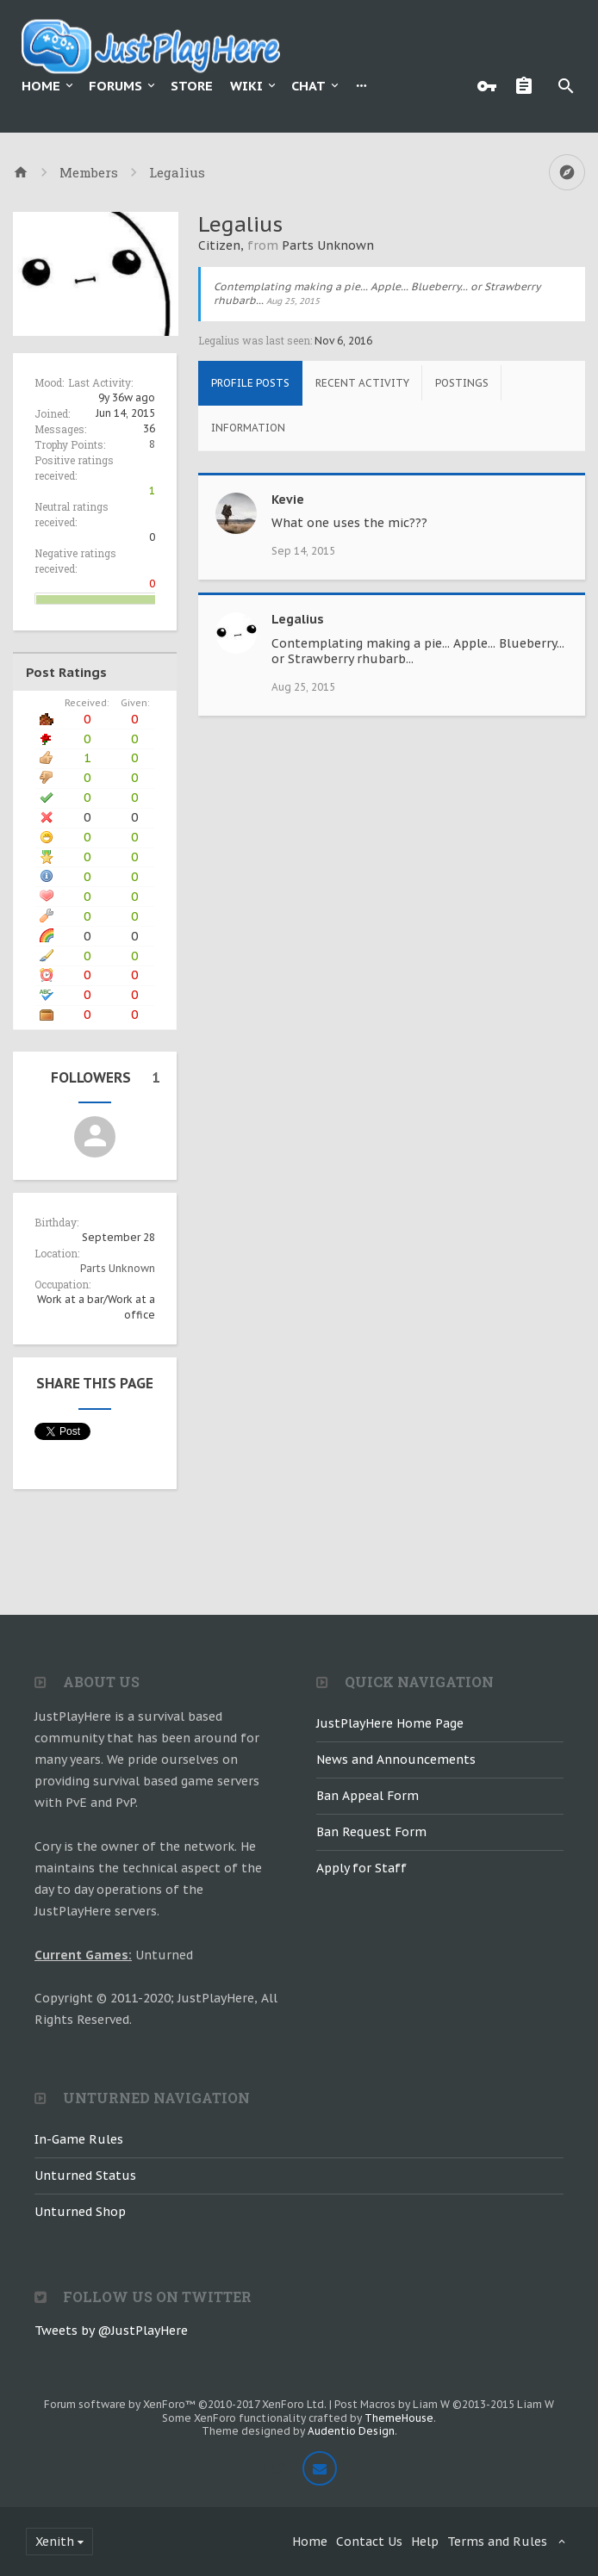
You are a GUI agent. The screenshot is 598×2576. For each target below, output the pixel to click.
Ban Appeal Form (367, 1795)
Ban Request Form (371, 1832)
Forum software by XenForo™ (185, 2404)
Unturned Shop (80, 2211)
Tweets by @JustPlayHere (111, 2330)
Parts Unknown (117, 1268)
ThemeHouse (398, 2418)
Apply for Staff (361, 1868)
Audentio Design (351, 2430)
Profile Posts (250, 382)
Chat (308, 86)
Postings (462, 382)
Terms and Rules (497, 2541)
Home (41, 86)
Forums (115, 86)
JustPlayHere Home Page (390, 1723)
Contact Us (369, 2541)
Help (425, 2541)
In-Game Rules (78, 2139)
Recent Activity (362, 382)
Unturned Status (85, 2175)
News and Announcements (396, 1759)
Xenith (54, 2541)
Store (192, 86)
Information (248, 427)
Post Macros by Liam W (444, 2404)
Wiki (246, 86)
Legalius (297, 619)
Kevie (287, 499)
